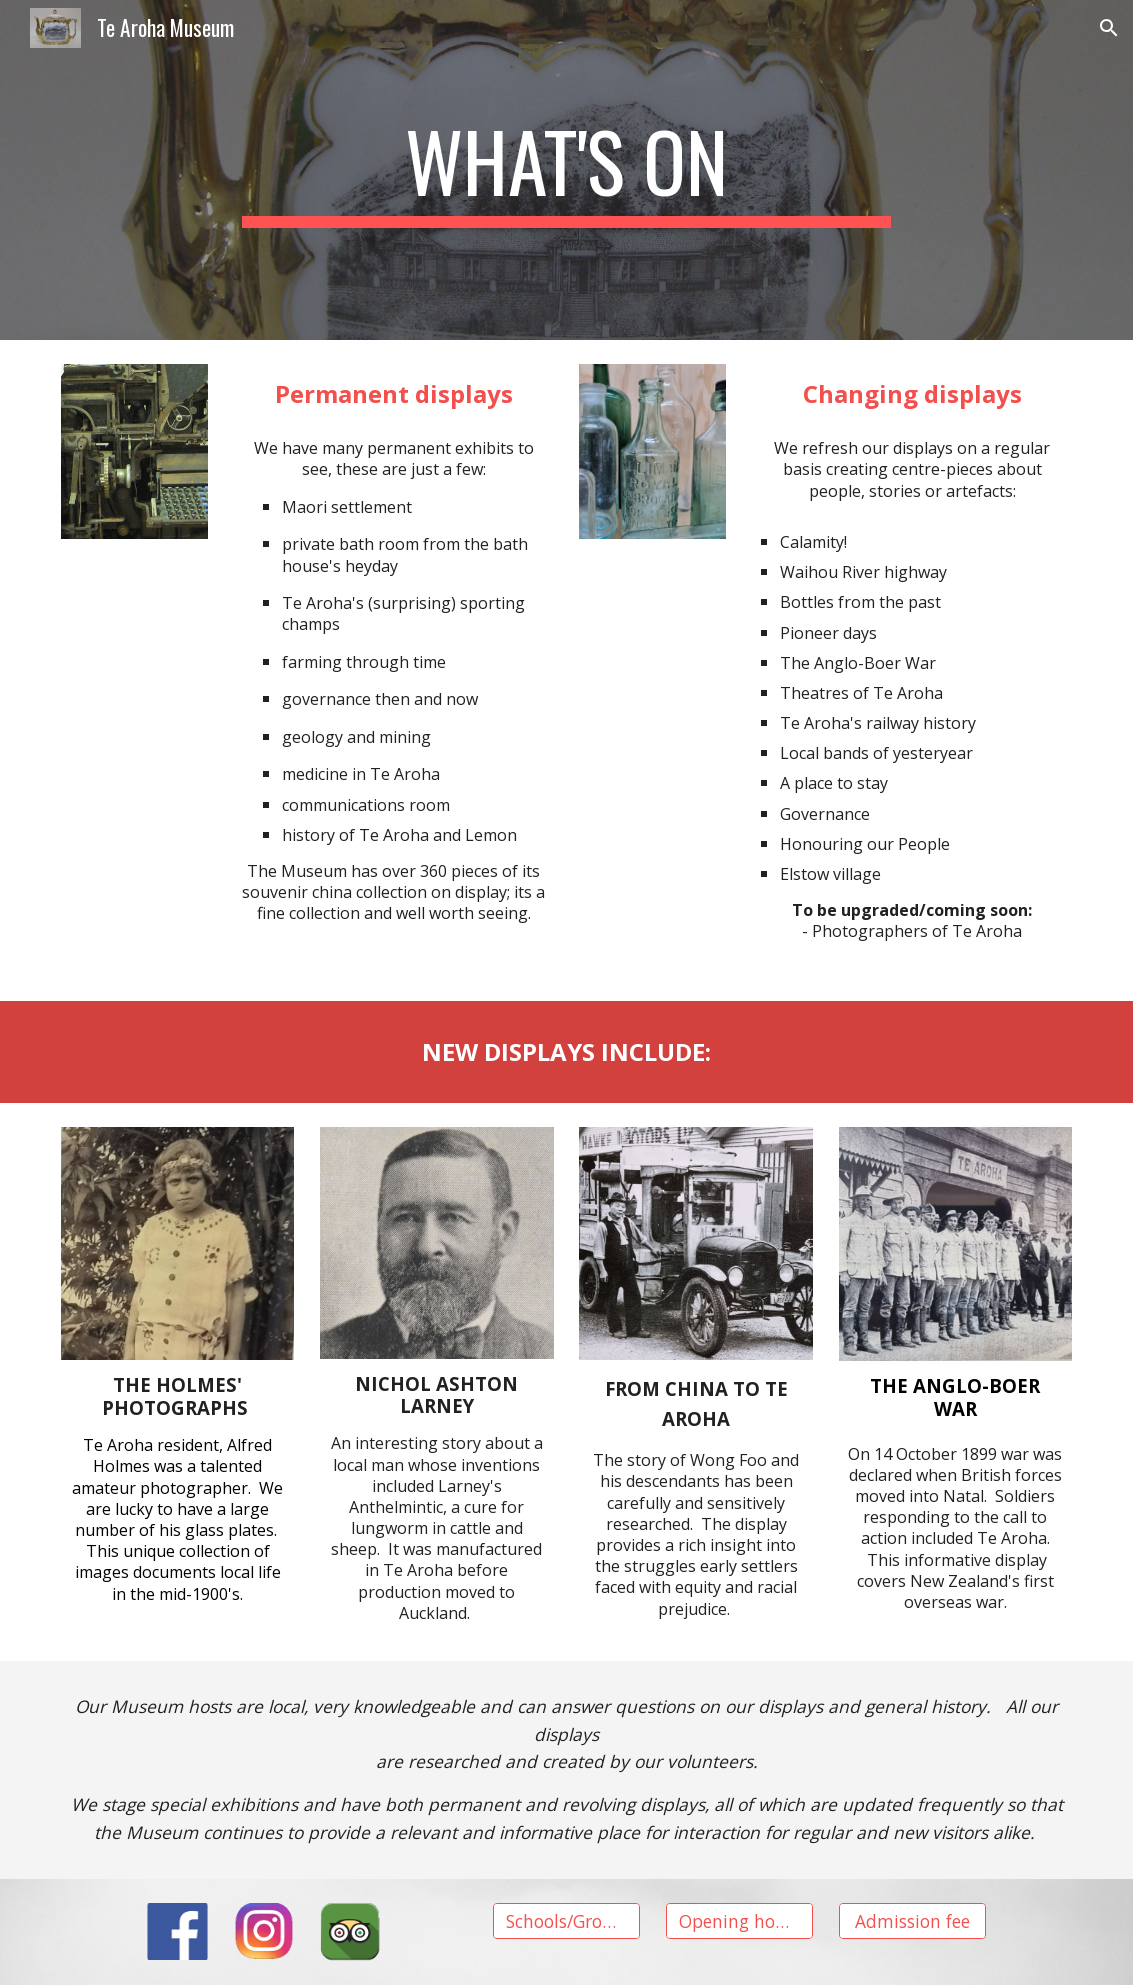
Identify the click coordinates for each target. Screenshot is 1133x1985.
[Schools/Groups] (566, 1920)
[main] (566, 170)
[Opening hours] (739, 1920)
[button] (1109, 28)
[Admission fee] (912, 1920)
